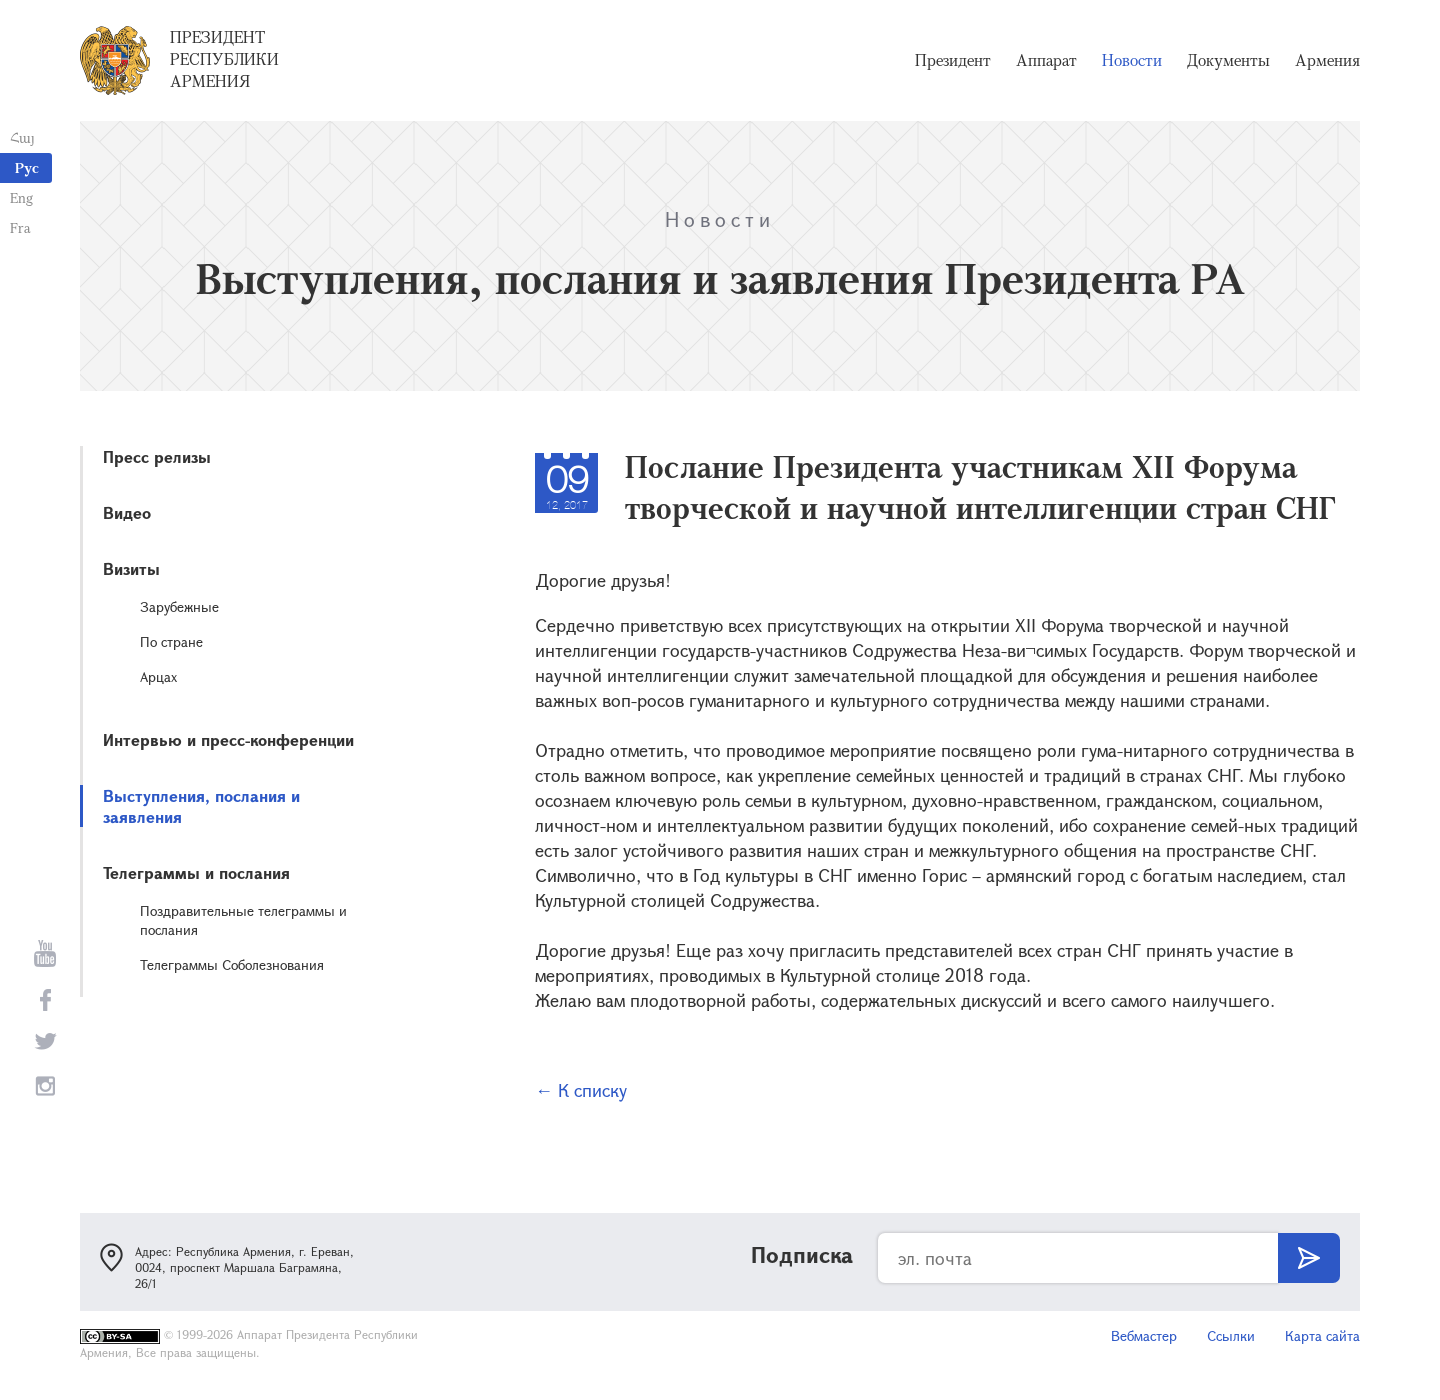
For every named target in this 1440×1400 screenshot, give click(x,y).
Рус (27, 167)
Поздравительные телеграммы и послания (243, 920)
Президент (953, 60)
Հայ (22, 137)
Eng (21, 197)
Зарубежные (179, 606)
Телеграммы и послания (196, 872)
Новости (1132, 60)
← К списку (581, 1090)
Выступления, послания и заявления (201, 806)
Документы (1228, 60)
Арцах (158, 676)
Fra (20, 227)
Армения (1327, 60)
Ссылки (1231, 1335)
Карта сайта (1322, 1335)
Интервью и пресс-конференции (228, 739)
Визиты (131, 568)
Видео (127, 512)
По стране (171, 641)
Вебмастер (1144, 1335)
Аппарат (1046, 60)
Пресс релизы (157, 456)
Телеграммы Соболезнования (232, 964)
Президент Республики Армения (224, 59)
